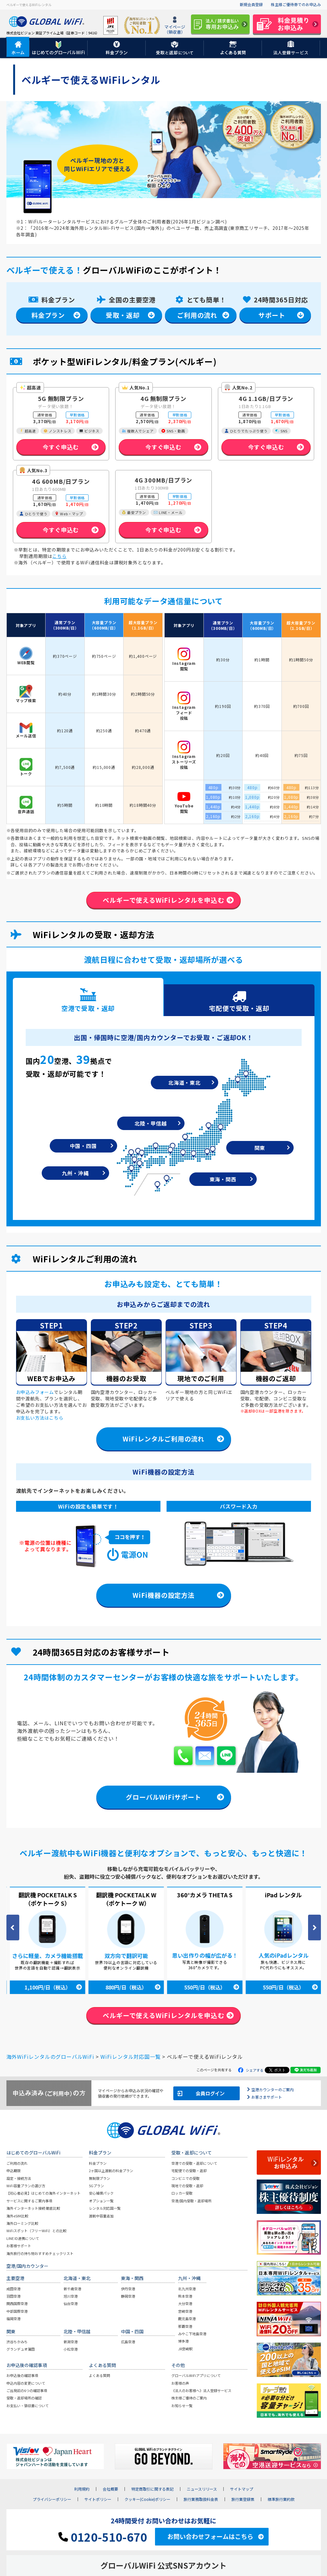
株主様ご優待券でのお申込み (296, 4)
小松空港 (71, 2349)
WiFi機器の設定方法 (163, 1595)
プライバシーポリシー (52, 2500)
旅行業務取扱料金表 (201, 2500)
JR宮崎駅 (185, 2349)
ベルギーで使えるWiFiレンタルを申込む (163, 900)
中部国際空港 (17, 2311)
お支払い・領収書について (27, 2405)
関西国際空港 (17, 2303)
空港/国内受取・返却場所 (191, 2201)
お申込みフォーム (35, 1392)
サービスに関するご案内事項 (29, 2201)
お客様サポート (18, 2246)
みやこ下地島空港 (192, 2334)
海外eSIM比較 (17, 2215)
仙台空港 (71, 2303)
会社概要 (110, 2489)
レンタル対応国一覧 (105, 2208)
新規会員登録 (251, 4)
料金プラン (48, 315)
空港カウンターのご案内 (272, 2089)
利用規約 (82, 2489)
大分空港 (185, 2303)
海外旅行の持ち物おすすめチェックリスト (39, 2253)
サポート (271, 315)
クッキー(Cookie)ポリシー (147, 2500)
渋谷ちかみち (17, 2342)
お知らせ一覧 (182, 2405)
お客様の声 (180, 2383)
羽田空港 (13, 2296)
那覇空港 (185, 2326)
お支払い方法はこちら (40, 1417)
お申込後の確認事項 (22, 2375)
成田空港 (13, 2289)
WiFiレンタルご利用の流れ (163, 1438)
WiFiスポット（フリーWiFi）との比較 (36, 2230)
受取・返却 (122, 315)
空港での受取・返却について (194, 2163)
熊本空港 (185, 2296)
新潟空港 (71, 2342)
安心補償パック (101, 2193)
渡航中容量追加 (101, 2215)
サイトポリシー (97, 2500)
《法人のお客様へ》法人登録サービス (201, 2390)
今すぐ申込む (61, 447)
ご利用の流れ (197, 315)
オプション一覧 (101, 2201)
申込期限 (13, 2170)
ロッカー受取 (182, 2193)
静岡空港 (128, 2296)
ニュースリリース (202, 2489)
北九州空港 (187, 2289)
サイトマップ (241, 2489)
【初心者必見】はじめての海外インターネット (43, 2193)
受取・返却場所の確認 (24, 2398)
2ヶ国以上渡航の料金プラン (111, 2170)
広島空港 (128, 2342)
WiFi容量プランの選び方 (25, 2186)
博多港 (183, 2341)
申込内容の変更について (25, 2383)
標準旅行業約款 (281, 2500)
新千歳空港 (72, 2289)
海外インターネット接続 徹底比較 (33, 2208)
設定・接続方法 (18, 2178)
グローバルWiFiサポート (163, 1797)
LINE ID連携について (22, 2238)
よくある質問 (99, 2375)
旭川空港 (71, 2296)
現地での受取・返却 (187, 2186)
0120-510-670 (102, 2537)
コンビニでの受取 (185, 2178)
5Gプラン (96, 2186)
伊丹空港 (128, 2289)
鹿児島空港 (187, 2318)
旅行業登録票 (242, 2500)
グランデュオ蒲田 (20, 2349)
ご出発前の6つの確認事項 (26, 2390)
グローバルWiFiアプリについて (196, 2375)
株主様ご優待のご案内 (189, 2398)
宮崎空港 (185, 2311)
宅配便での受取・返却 (189, 2170)
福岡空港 (13, 2318)
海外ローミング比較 (22, 2223)
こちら (59, 556)
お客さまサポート (266, 2097)
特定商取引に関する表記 (152, 2489)
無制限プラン (99, 2178)
